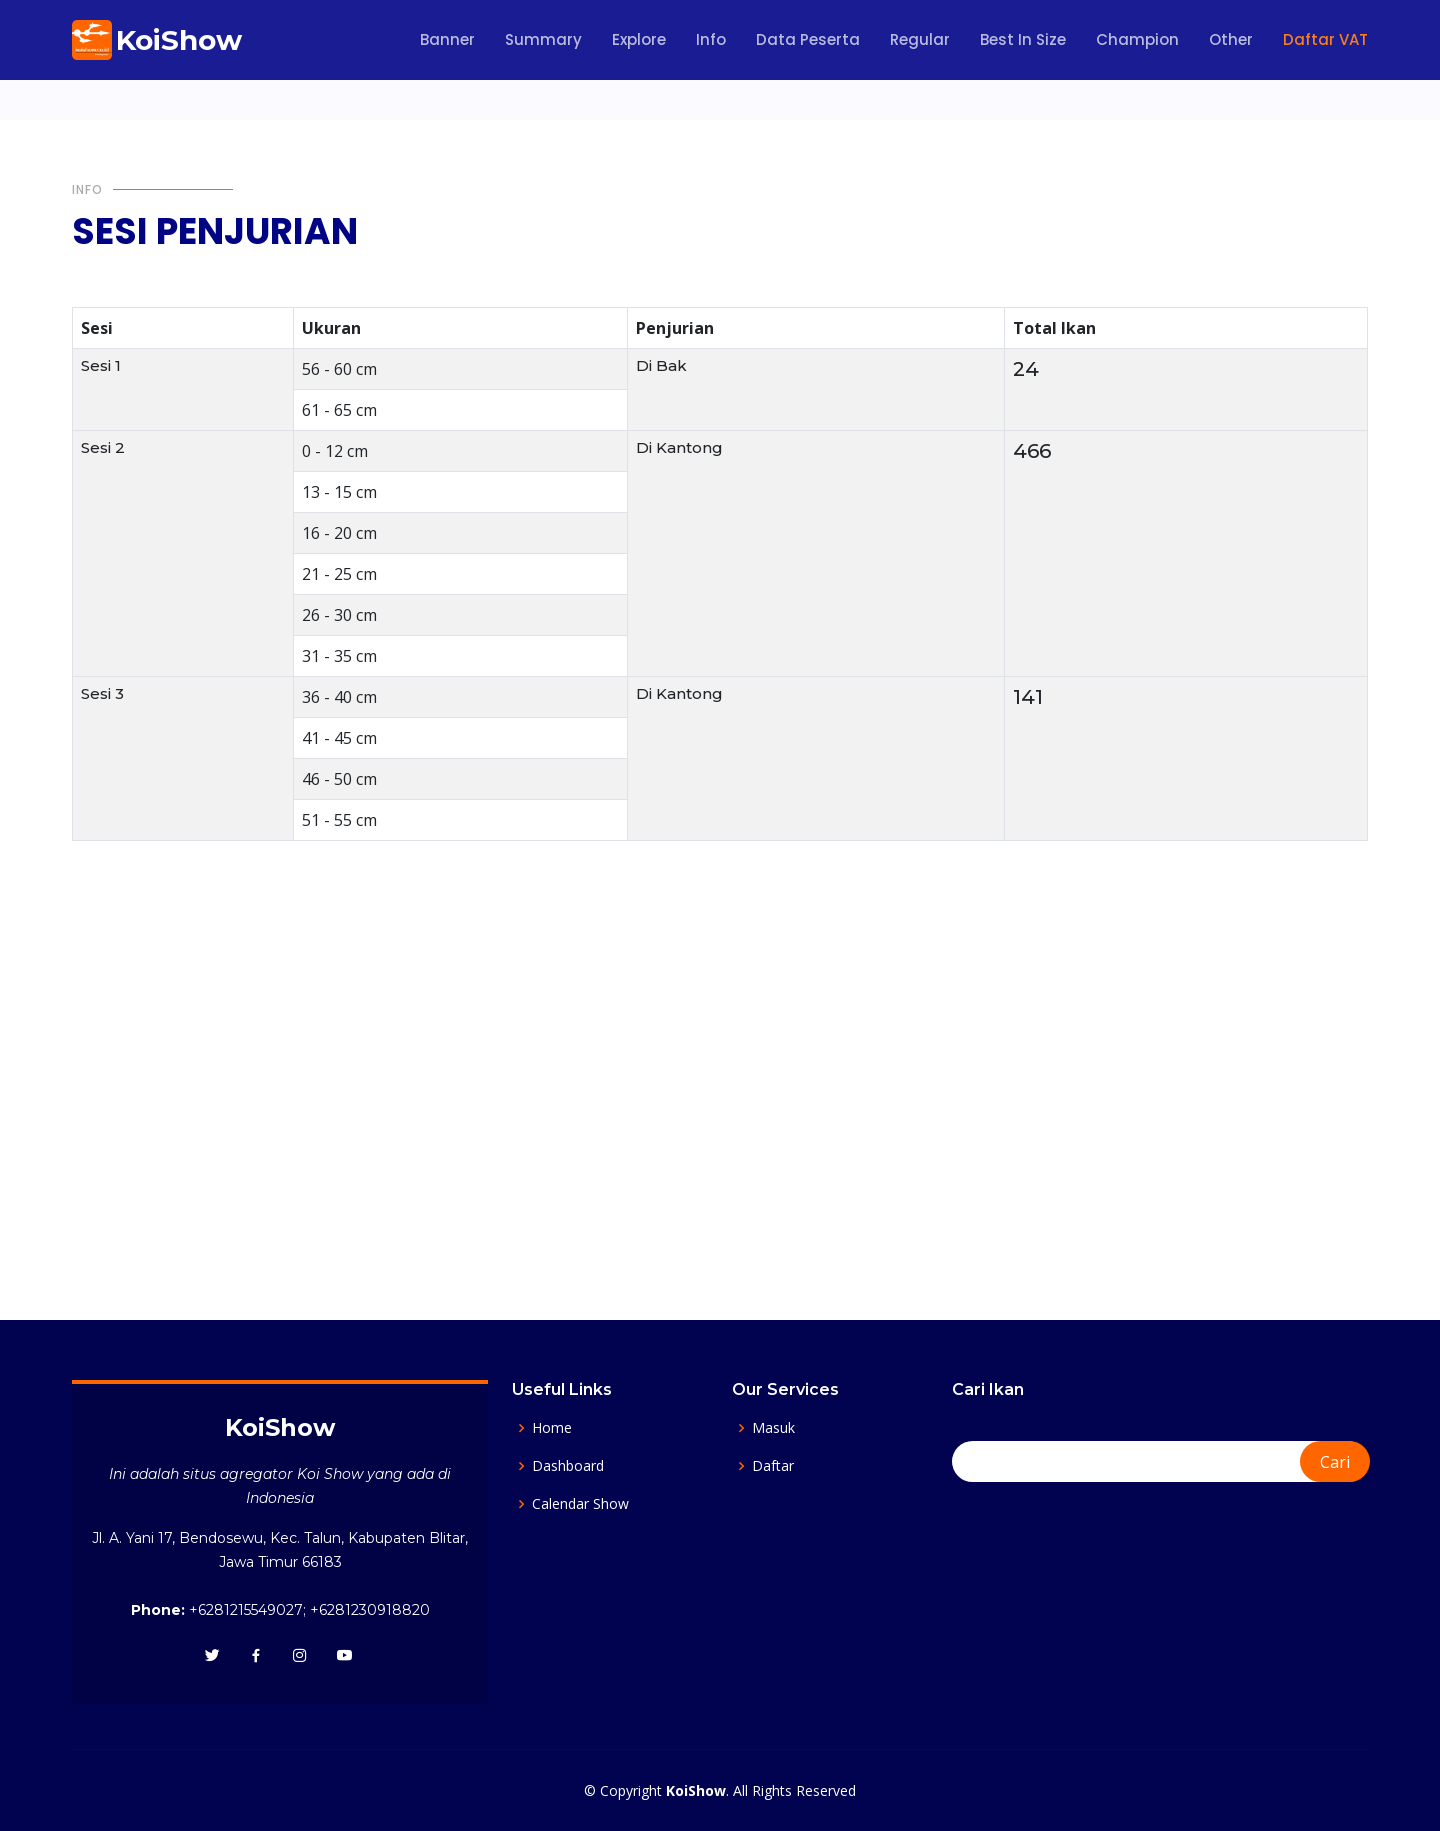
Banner (447, 39)
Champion (1137, 39)
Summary (543, 39)
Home (552, 1428)
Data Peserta (808, 39)
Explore (639, 39)
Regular (920, 39)
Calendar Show (580, 1504)
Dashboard (568, 1466)
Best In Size (1023, 39)
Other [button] (1231, 39)
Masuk (773, 1428)
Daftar (773, 1466)
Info (711, 39)
